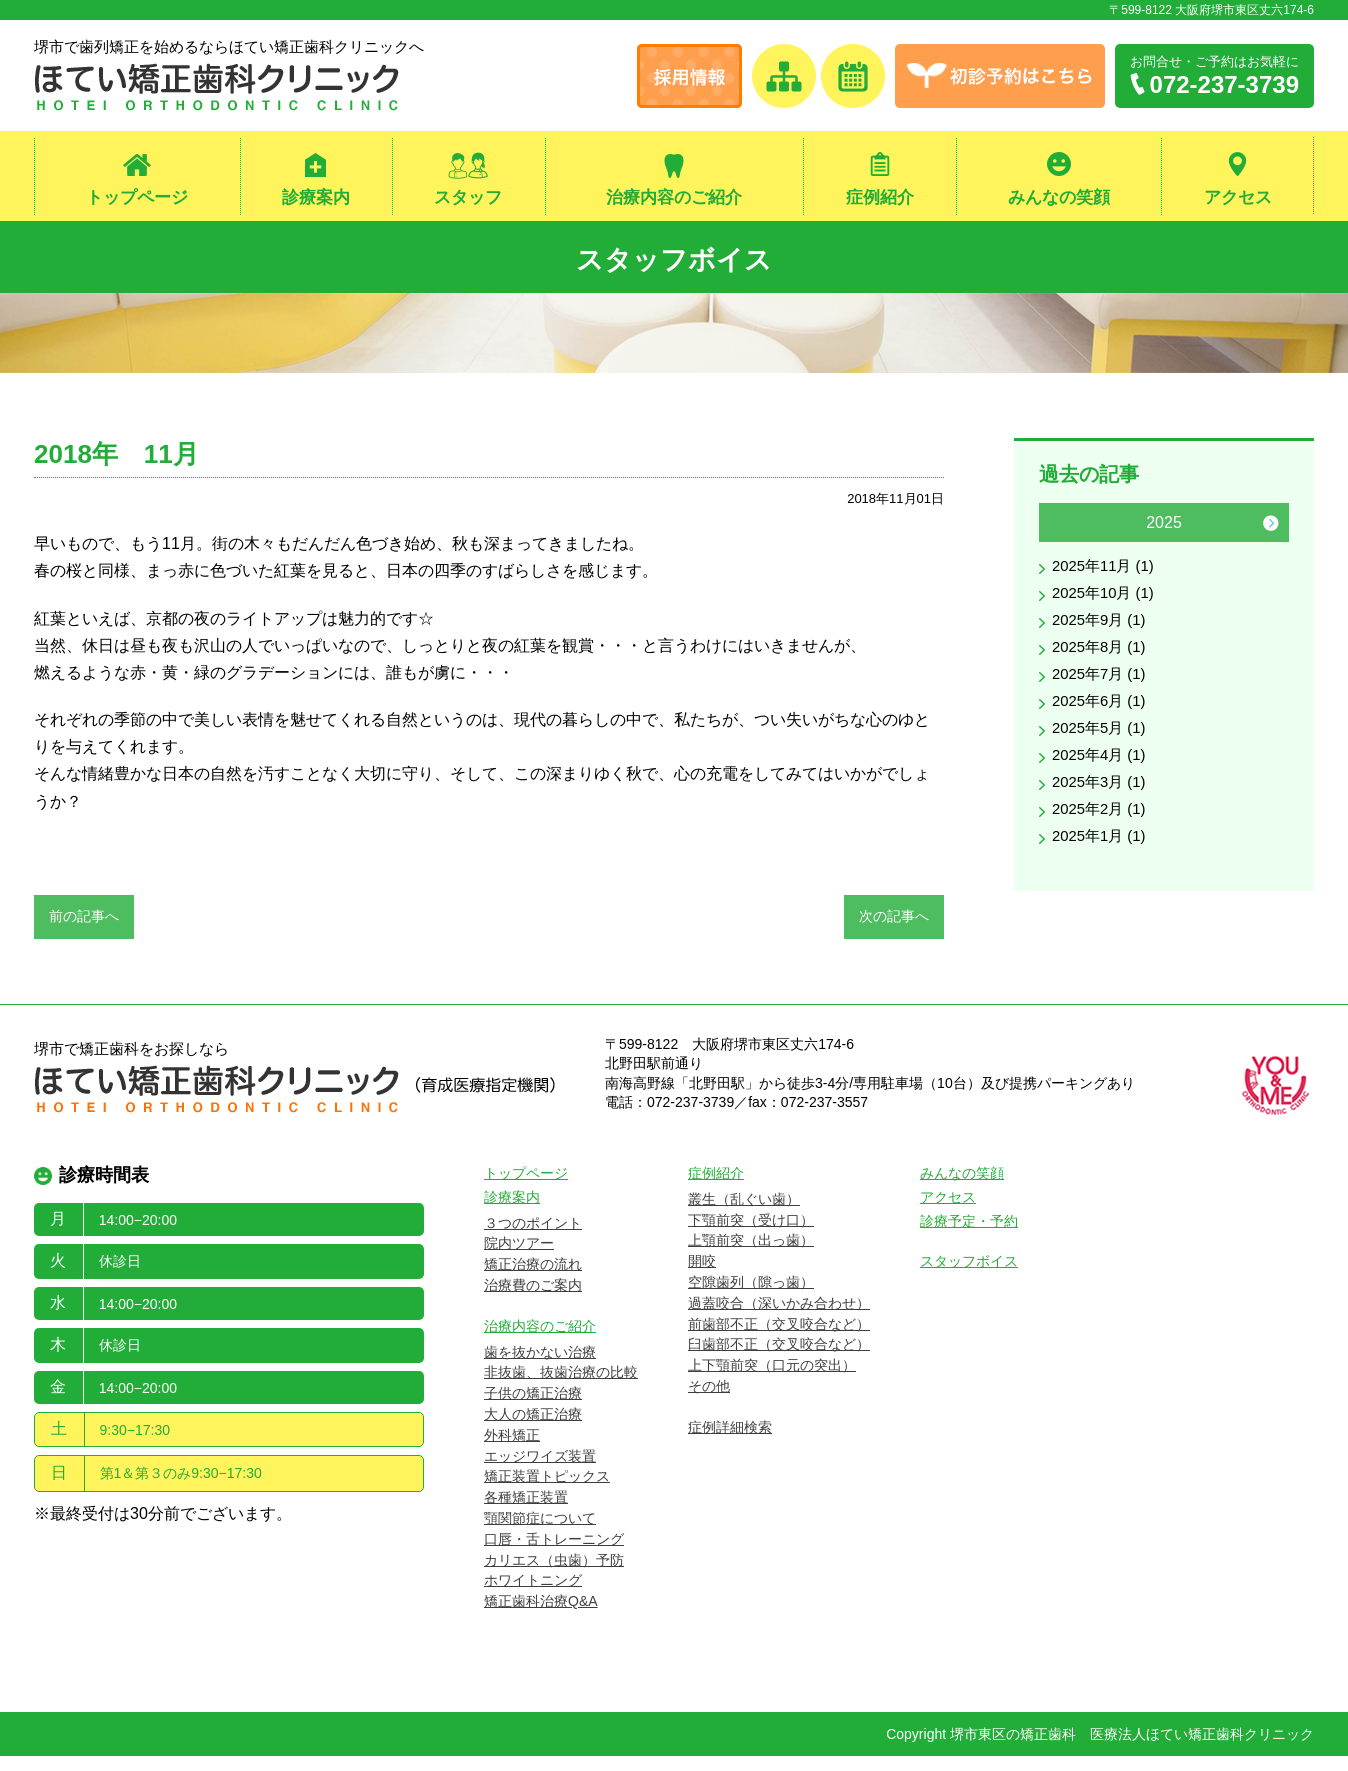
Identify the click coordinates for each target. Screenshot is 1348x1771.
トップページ (137, 198)
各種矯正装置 (526, 1512)
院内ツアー (519, 1258)
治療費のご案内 (533, 1300)
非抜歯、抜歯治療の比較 (561, 1387)
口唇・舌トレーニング (554, 1554)
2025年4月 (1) (1102, 778)
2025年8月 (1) (1102, 662)
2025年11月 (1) (1106, 575)
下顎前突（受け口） (751, 1235)
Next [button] (1271, 531)
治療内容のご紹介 (674, 198)
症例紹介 (880, 198)
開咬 (702, 1276)
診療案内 (316, 198)
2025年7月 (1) (1102, 691)
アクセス (1238, 198)
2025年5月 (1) (1102, 749)
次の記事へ (894, 924)
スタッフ (468, 198)
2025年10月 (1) (1106, 604)
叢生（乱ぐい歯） (744, 1214)
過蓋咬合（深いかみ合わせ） (779, 1318)
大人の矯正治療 (533, 1429)
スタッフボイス (674, 260)
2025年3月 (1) (1102, 807)
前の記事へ (84, 924)
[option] (1164, 697)
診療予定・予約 (969, 1236)
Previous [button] (1057, 531)
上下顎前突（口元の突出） (772, 1380)
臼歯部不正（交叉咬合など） (779, 1359)
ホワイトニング (533, 1595)
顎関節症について (540, 1533)
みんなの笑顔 (1059, 198)
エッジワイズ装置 (540, 1471)
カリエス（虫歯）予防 (554, 1575)
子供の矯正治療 (533, 1408)
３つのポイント (533, 1238)
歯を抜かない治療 (540, 1367)
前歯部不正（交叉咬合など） (779, 1339)
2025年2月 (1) (1102, 836)
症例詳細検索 (730, 1442)
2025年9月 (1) (1102, 633)
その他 (709, 1401)
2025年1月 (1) (1102, 865)
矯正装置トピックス (547, 1491)
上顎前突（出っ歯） (751, 1255)
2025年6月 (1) (1102, 720)
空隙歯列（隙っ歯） (751, 1297)
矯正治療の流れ (533, 1279)
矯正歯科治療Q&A (541, 1616)
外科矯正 (512, 1450)
